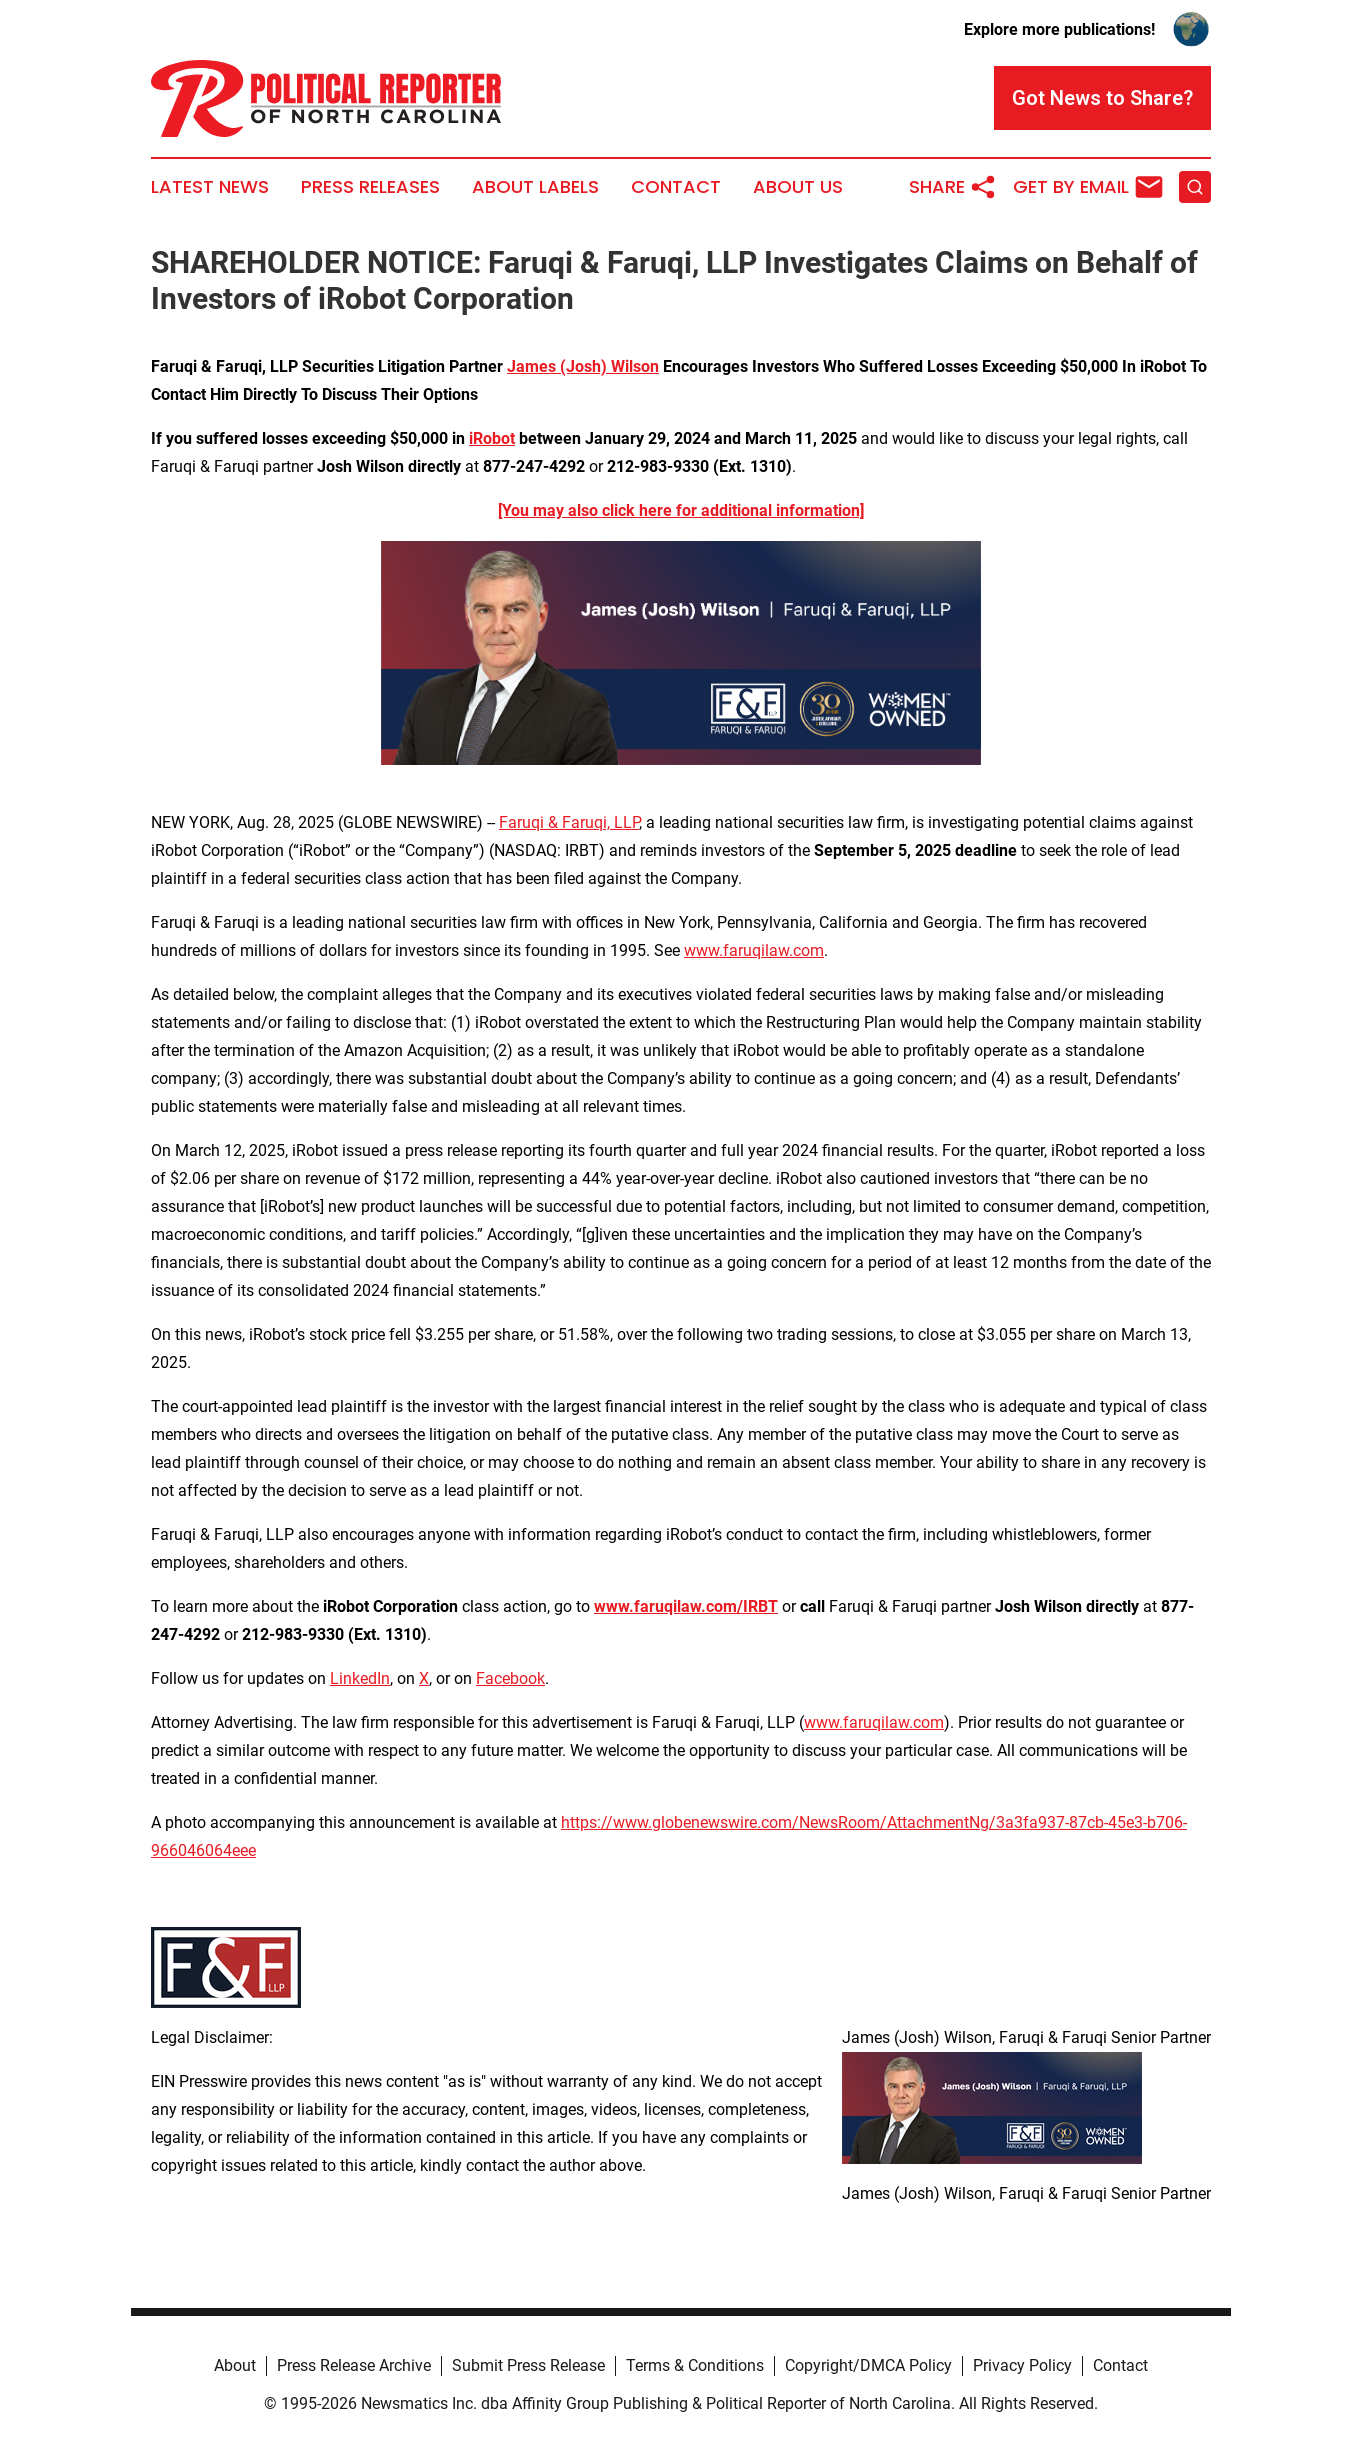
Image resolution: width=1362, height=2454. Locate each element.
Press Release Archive (354, 2365)
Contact (676, 187)
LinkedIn (360, 1678)
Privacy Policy (1022, 2365)
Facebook (510, 1678)
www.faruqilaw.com (754, 950)
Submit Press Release (528, 2365)
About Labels (535, 187)
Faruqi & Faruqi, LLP (569, 822)
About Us (798, 187)
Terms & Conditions (695, 2365)
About (235, 2365)
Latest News (210, 187)
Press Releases (370, 187)
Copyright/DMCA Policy (868, 2365)
